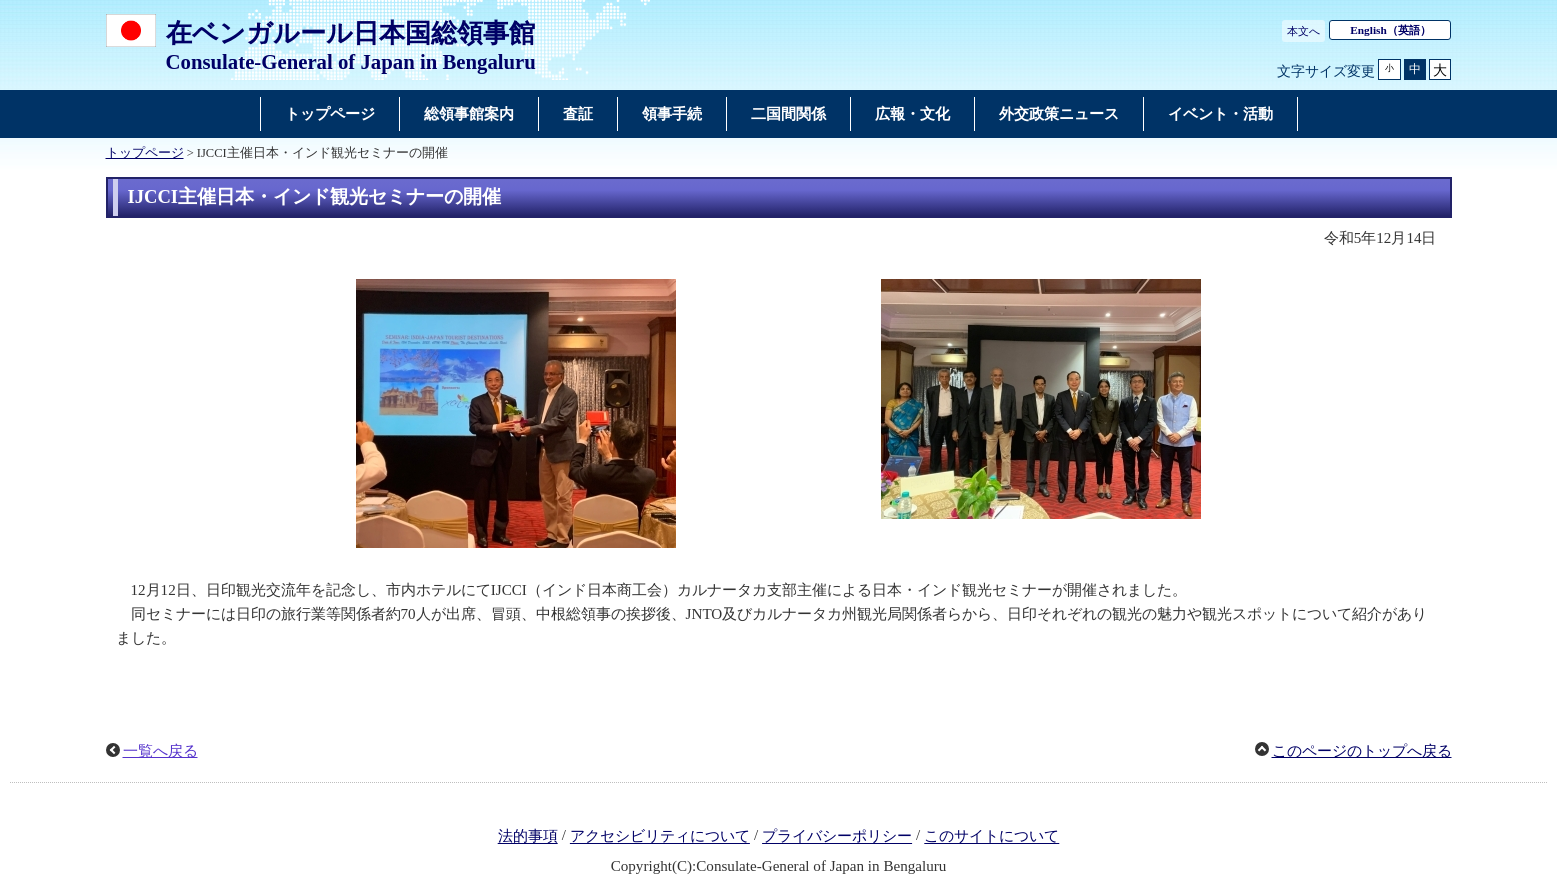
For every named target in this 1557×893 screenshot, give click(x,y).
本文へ (1303, 31)
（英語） (1390, 30)
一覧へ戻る (160, 751)
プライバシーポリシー (837, 837)
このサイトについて (991, 837)
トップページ (145, 153)
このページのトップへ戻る (1362, 751)
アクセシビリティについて (660, 837)
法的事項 (528, 837)
